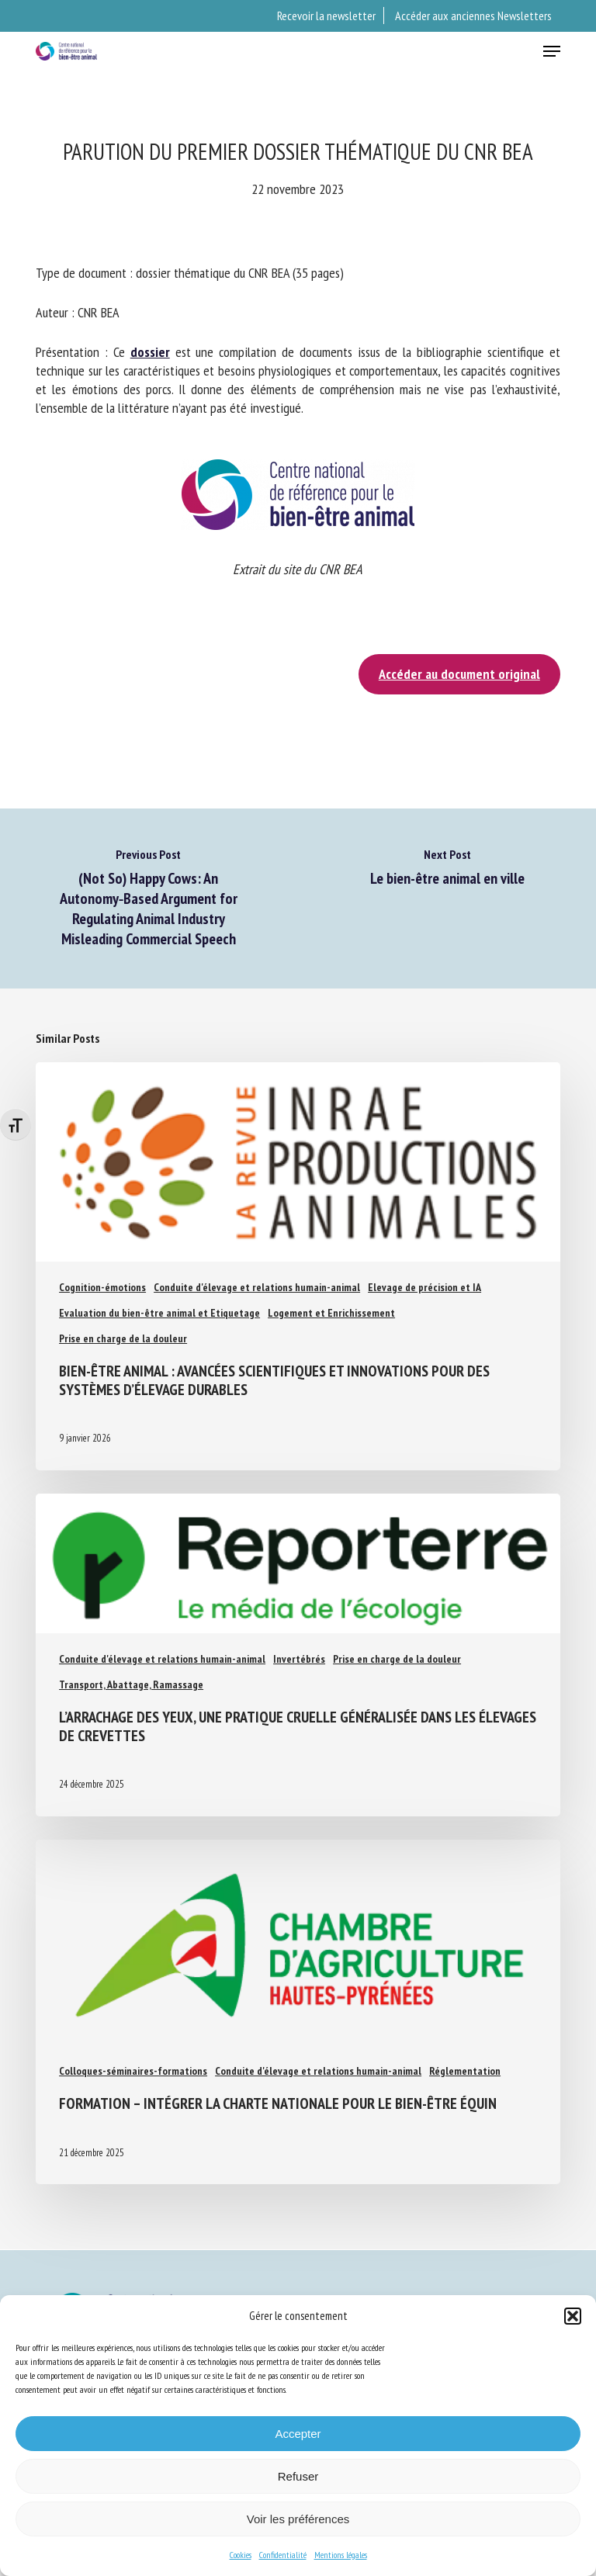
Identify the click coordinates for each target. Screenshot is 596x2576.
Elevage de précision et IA (424, 1287)
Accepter (298, 2433)
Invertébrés (299, 1659)
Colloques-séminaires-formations (133, 2071)
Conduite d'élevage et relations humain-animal (257, 1287)
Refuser (298, 2476)
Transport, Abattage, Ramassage (131, 1684)
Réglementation (465, 2071)
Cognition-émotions (102, 1287)
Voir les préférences (298, 2519)
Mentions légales (340, 2554)
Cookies (240, 2554)
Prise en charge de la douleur (123, 1338)
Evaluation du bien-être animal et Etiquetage (159, 1313)
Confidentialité (283, 2554)
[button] (572, 2316)
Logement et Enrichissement (331, 1313)
